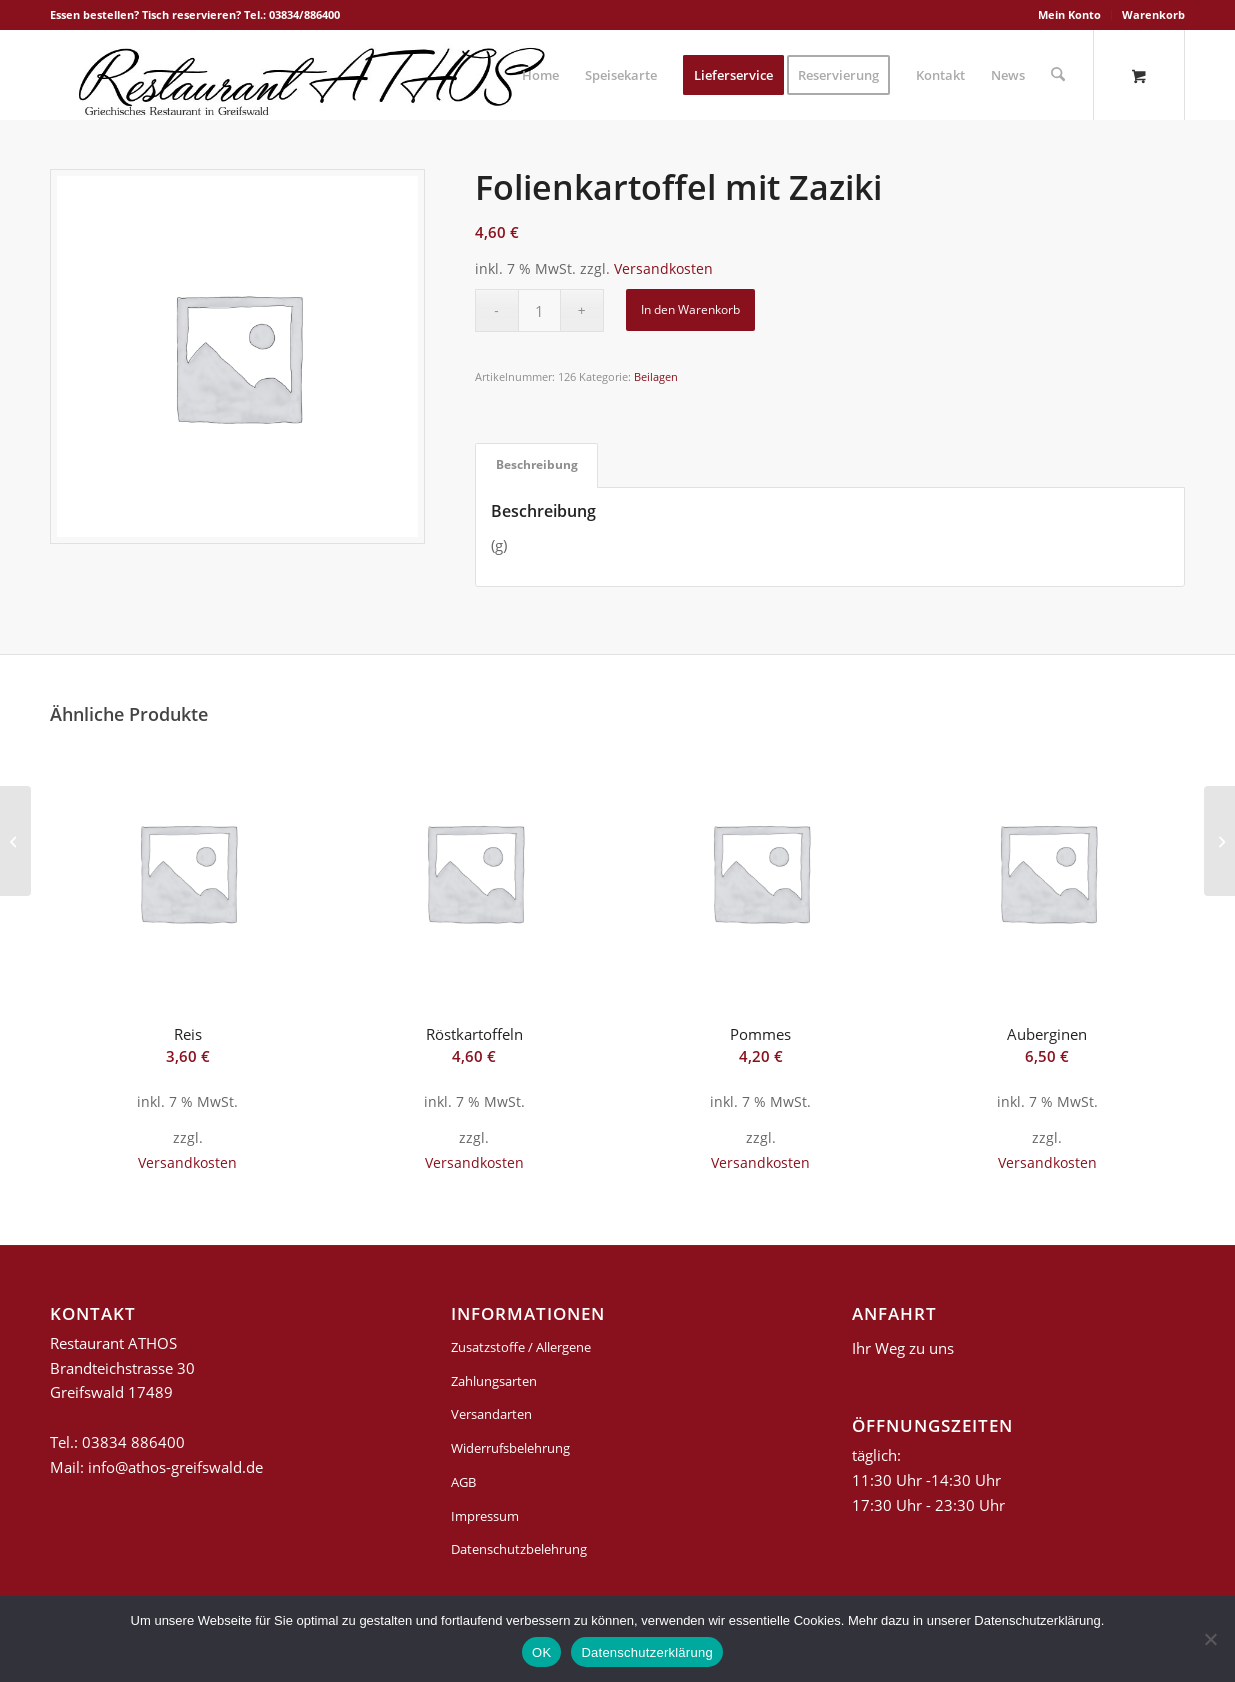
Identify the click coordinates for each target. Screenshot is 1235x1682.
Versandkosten (663, 269)
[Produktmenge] (539, 310)
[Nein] (1210, 1639)
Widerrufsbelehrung (510, 1448)
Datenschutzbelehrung (519, 1549)
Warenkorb (1153, 14)
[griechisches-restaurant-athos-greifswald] (307, 75)
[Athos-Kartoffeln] (15, 841)
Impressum (485, 1516)
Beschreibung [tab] (537, 464)
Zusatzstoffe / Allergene (521, 1347)
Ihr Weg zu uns (903, 1348)
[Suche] (1058, 75)
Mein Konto (1069, 14)
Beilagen (656, 376)
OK (541, 1652)
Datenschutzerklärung (646, 1652)
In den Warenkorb (690, 309)
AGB (463, 1482)
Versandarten (491, 1414)
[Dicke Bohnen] (1219, 841)
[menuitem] (1070, 15)
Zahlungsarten (494, 1381)
